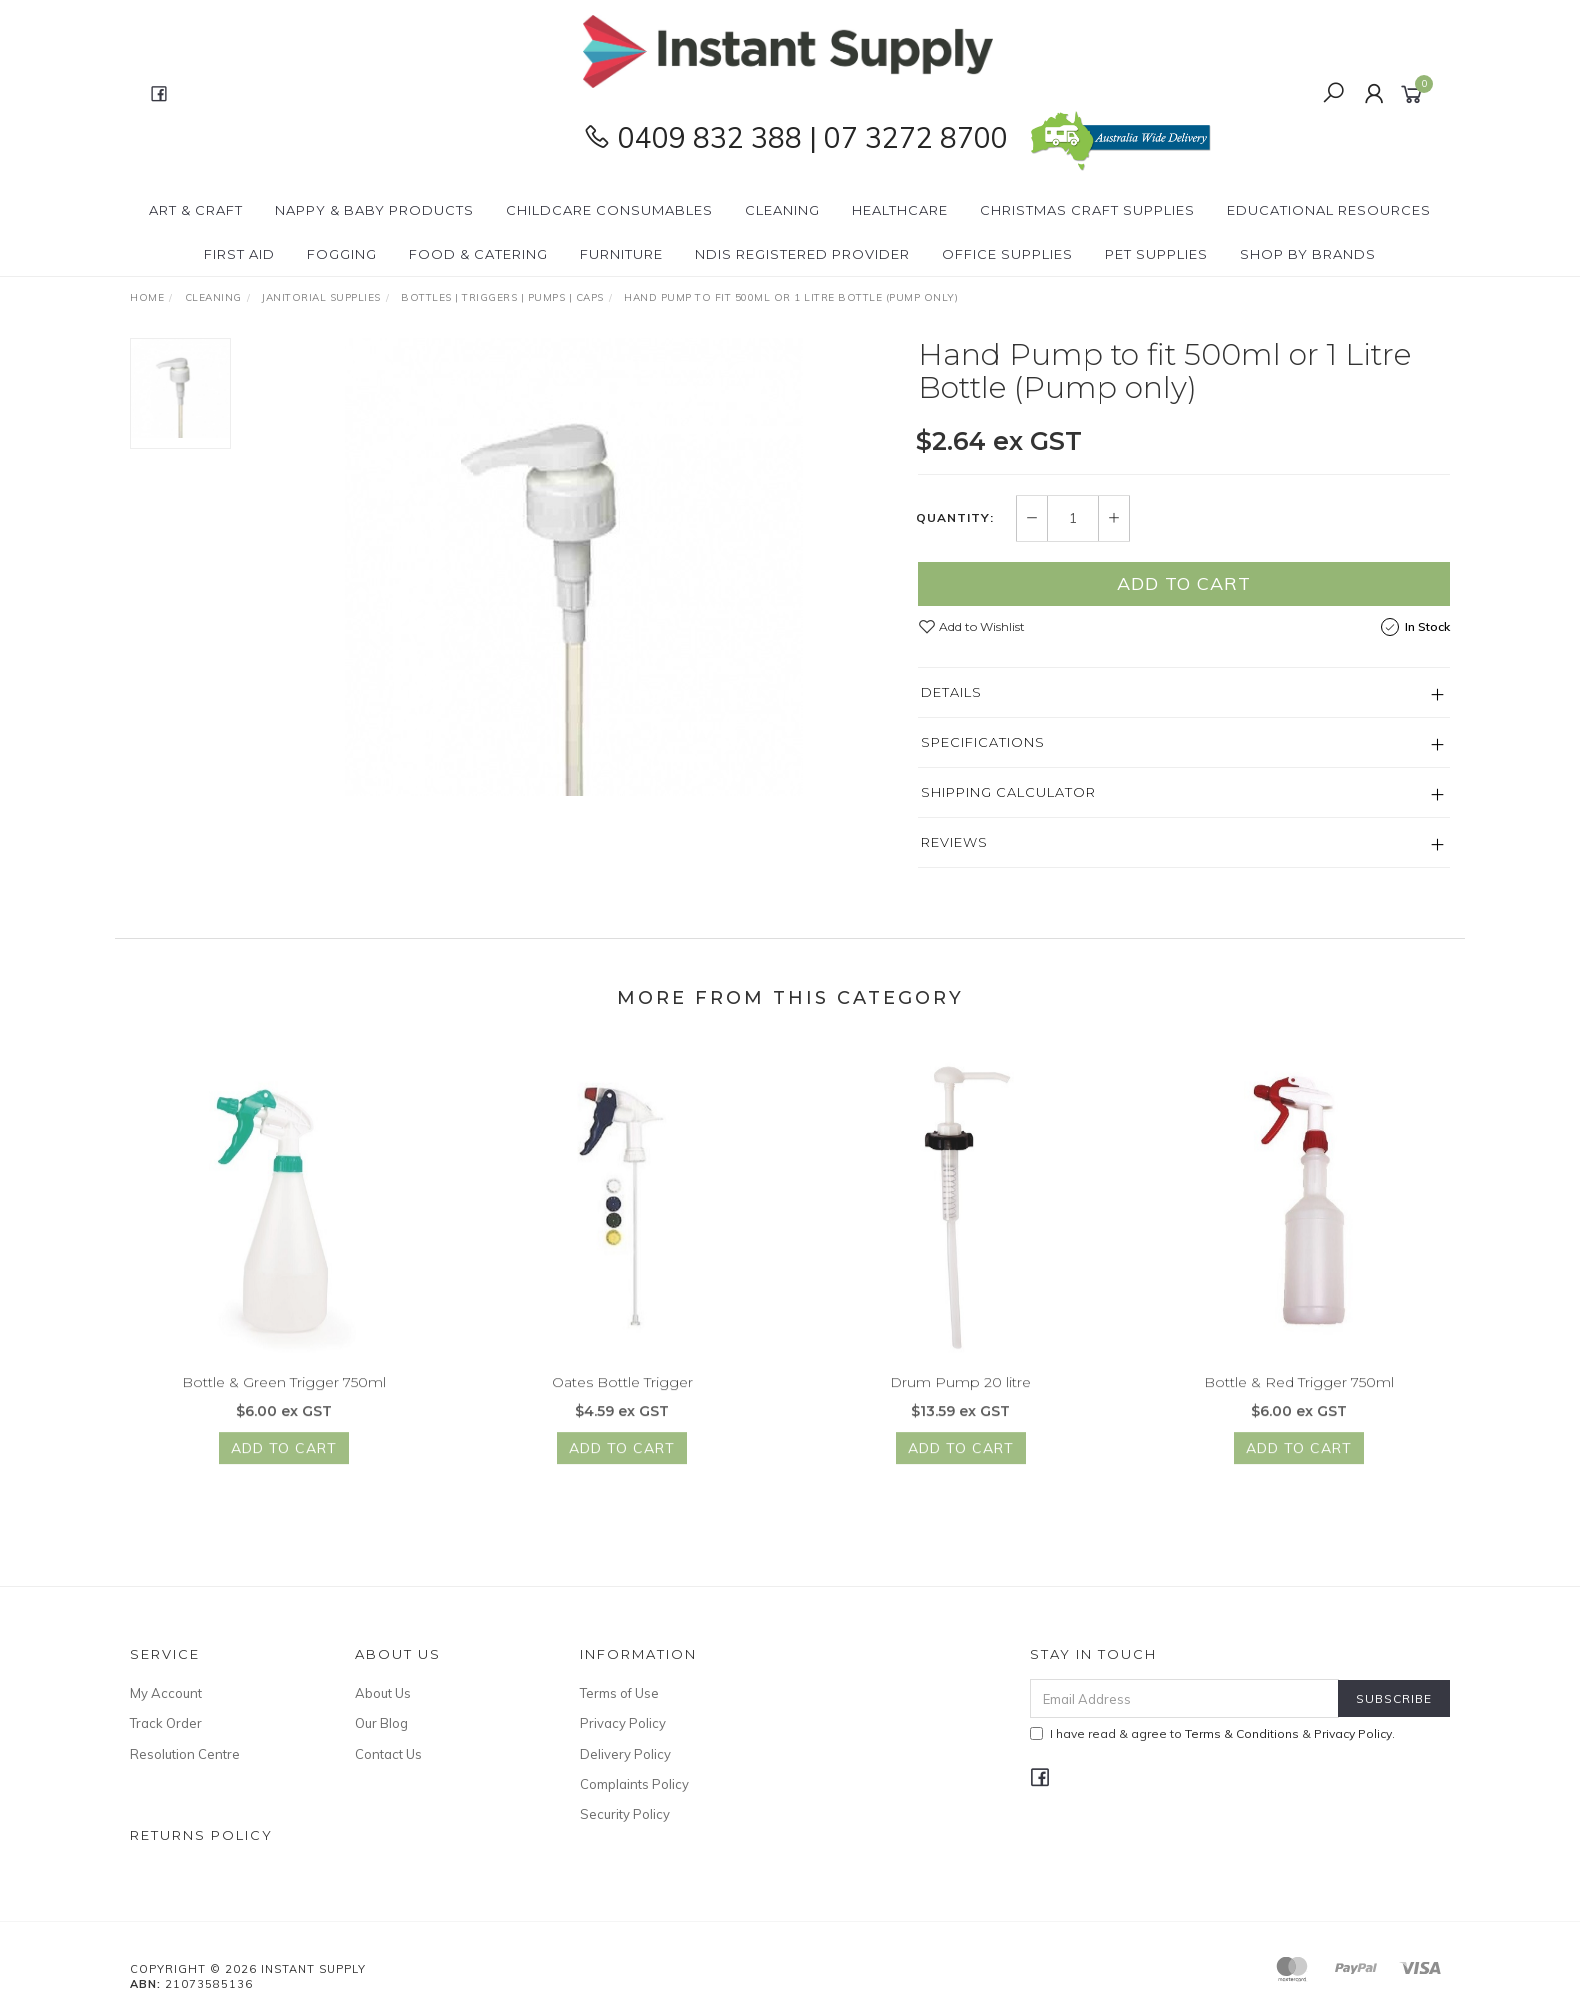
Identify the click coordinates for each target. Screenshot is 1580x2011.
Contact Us (388, 1754)
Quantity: (955, 518)
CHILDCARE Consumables (609, 210)
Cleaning (782, 210)
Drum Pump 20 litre (960, 1396)
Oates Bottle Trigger (622, 1396)
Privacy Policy (623, 1723)
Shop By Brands (1308, 254)
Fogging (342, 254)
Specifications (983, 742)
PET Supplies (1156, 254)
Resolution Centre (185, 1754)
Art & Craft (196, 210)
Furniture (621, 254)
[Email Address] (1184, 1698)
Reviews (954, 842)
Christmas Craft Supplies (1087, 210)
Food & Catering (478, 254)
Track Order (166, 1723)
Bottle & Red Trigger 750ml (1299, 1396)
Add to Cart (1184, 583)
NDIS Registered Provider (802, 254)
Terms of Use (619, 1693)
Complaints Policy (634, 1784)
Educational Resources (1329, 210)
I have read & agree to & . (1212, 1733)
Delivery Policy (625, 1754)
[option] (574, 567)
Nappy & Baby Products (374, 210)
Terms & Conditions (1242, 1733)
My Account (166, 1693)
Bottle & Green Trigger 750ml (284, 1396)
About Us (383, 1693)
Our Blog (381, 1723)
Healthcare (900, 210)
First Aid (239, 254)
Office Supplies (1007, 254)
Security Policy (625, 1814)
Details (951, 692)
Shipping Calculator (1008, 792)
